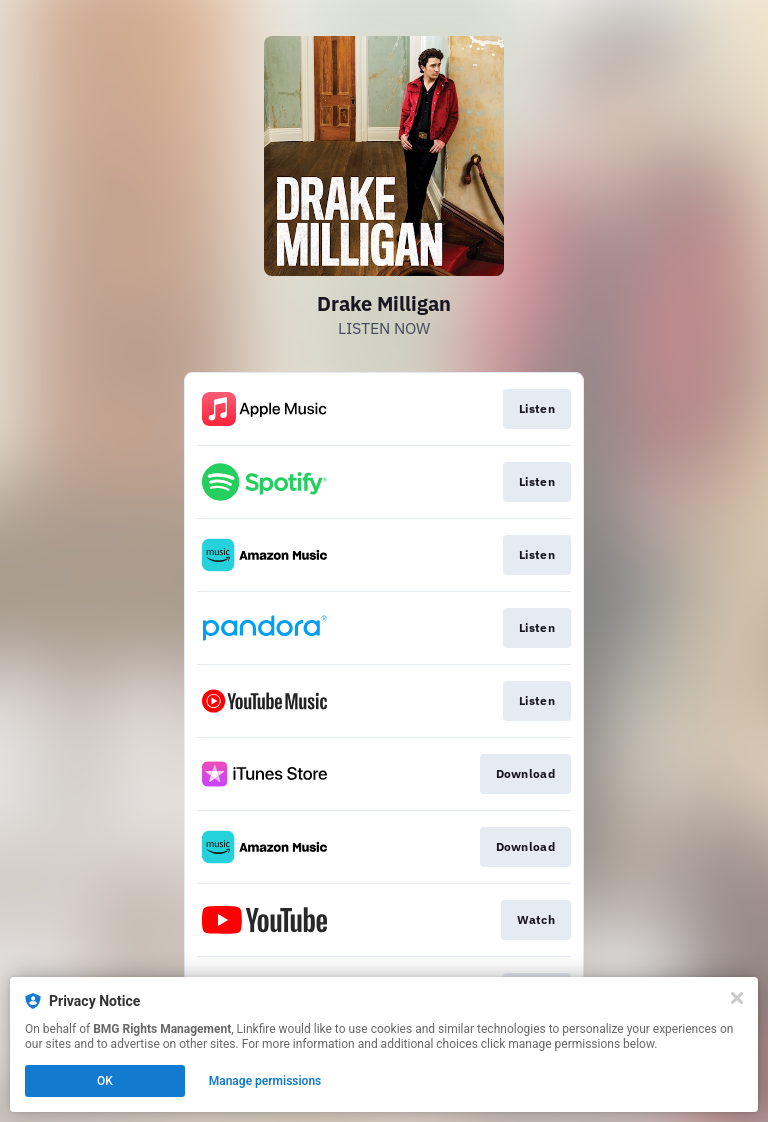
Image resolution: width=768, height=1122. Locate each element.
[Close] (737, 998)
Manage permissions (265, 1081)
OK (105, 1081)
